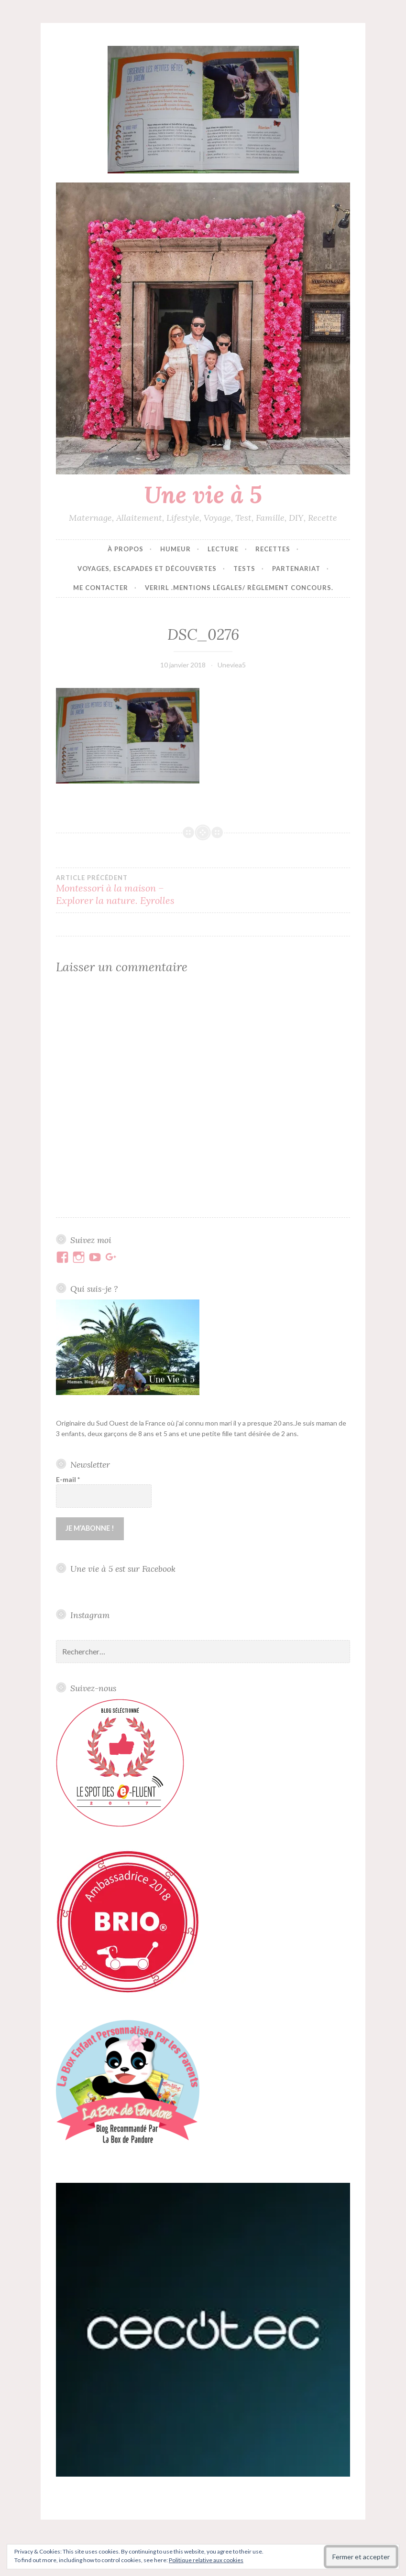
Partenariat (296, 568)
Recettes (272, 549)
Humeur (175, 549)
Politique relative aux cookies (206, 2560)
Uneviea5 (232, 665)
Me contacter (100, 587)
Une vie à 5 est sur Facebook (123, 1568)
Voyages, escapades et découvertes (147, 568)
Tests (244, 568)
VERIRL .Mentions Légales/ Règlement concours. (239, 587)
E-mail (68, 1479)
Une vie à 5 (203, 494)
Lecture (223, 549)
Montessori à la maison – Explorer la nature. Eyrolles (129, 890)
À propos (125, 549)
